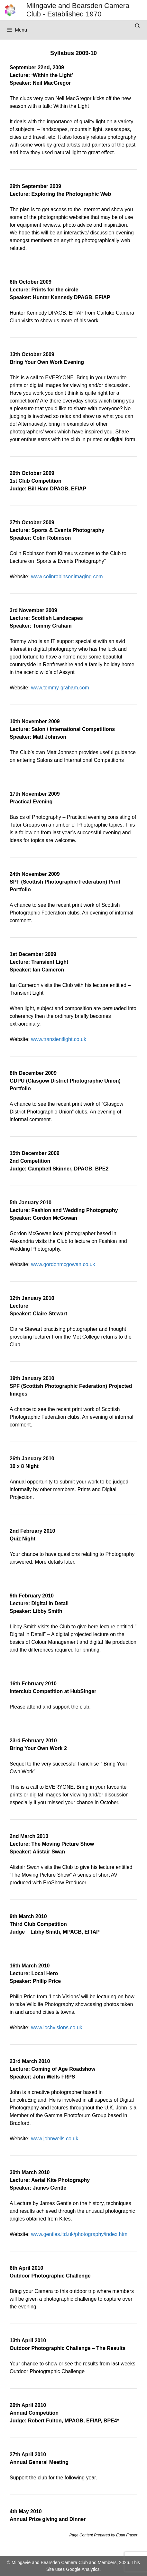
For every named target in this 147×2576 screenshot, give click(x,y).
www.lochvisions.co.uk (56, 2027)
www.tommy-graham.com (60, 687)
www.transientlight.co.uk (58, 1039)
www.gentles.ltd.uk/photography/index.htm (79, 2234)
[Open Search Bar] (137, 26)
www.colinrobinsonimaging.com (67, 576)
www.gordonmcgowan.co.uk (63, 1264)
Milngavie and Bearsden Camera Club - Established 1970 (77, 10)
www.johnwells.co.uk (54, 2138)
